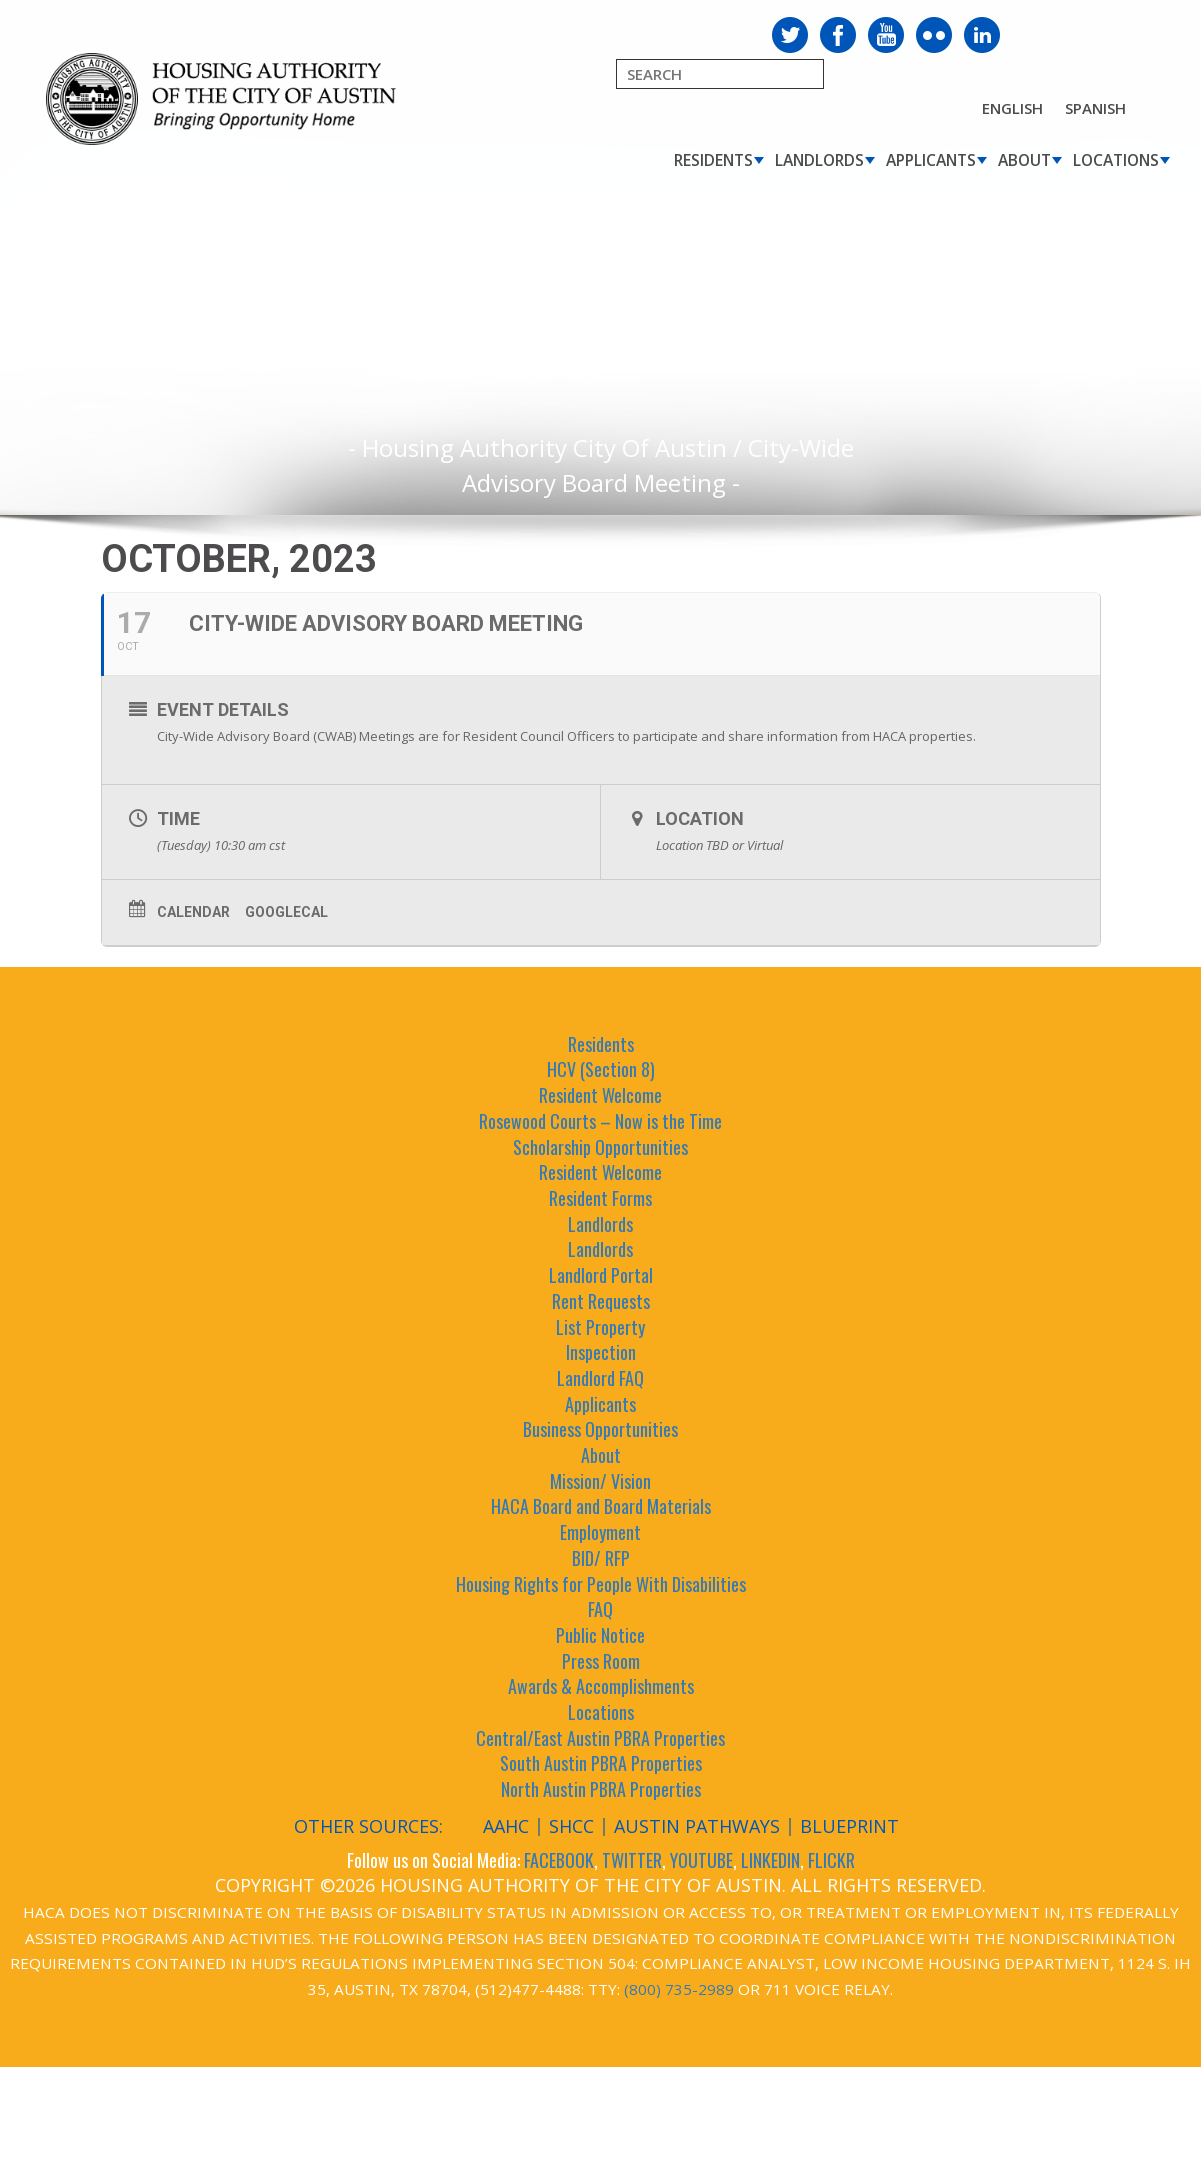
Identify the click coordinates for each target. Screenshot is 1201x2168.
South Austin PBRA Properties (601, 1763)
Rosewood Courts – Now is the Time (600, 1121)
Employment (600, 1532)
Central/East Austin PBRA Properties (600, 1738)
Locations (1116, 160)
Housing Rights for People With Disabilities (601, 1584)
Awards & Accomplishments (601, 1686)
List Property (600, 1327)
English (1012, 108)
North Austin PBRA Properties (601, 1789)
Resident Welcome (600, 1095)
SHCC (571, 1826)
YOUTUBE (701, 1860)
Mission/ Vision (600, 1481)
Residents (713, 160)
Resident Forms (600, 1198)
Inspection (601, 1352)
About (1024, 160)
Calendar (193, 912)
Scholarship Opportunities (600, 1147)
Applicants (931, 160)
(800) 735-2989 (679, 1989)
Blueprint (849, 1826)
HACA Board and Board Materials (601, 1506)
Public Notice (600, 1635)
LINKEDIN (770, 1860)
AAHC (506, 1826)
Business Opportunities (600, 1429)
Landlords (819, 160)
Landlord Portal (601, 1275)
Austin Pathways (697, 1826)
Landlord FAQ (600, 1378)
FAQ (600, 1609)
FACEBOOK (559, 1860)
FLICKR (831, 1860)
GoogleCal (286, 912)
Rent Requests (601, 1301)
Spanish (1095, 108)
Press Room (601, 1661)
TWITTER (632, 1860)
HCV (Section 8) (601, 1069)
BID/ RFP (601, 1558)
